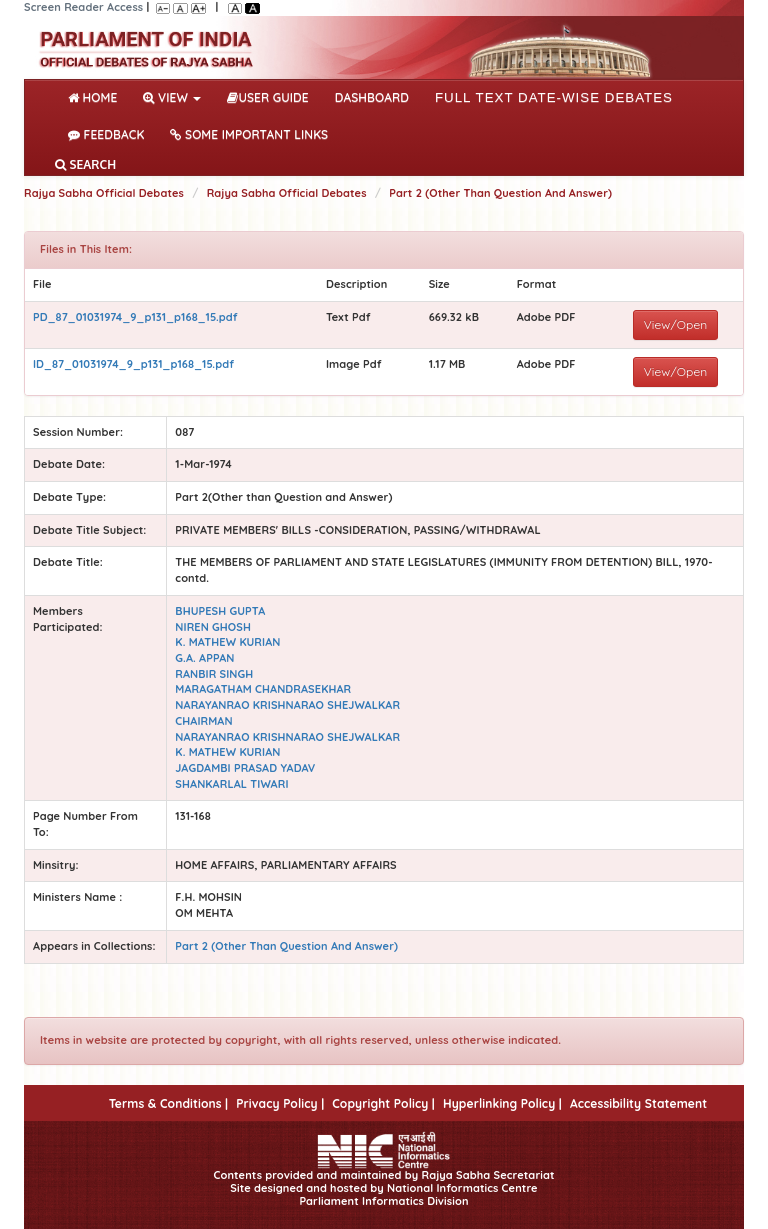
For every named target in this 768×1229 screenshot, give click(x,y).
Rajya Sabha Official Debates (104, 193)
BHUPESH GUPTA (220, 611)
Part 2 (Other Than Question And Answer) (500, 193)
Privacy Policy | (280, 1103)
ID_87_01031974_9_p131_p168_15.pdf (133, 364)
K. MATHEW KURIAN (227, 642)
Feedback (106, 134)
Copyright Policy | (383, 1103)
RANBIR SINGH (214, 674)
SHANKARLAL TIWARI (231, 784)
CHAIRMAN (203, 721)
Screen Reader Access (83, 7)
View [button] (172, 97)
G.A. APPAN (204, 658)
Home (96, 96)
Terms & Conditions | (168, 1103)
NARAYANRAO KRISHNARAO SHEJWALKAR (287, 705)
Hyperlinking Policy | (502, 1103)
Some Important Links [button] (249, 134)
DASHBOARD (372, 97)
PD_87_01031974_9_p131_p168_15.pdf (135, 317)
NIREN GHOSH (213, 627)
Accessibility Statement (638, 1103)
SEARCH (85, 164)
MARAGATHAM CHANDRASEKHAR (263, 689)
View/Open (676, 324)
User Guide (267, 97)
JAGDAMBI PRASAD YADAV (245, 768)
